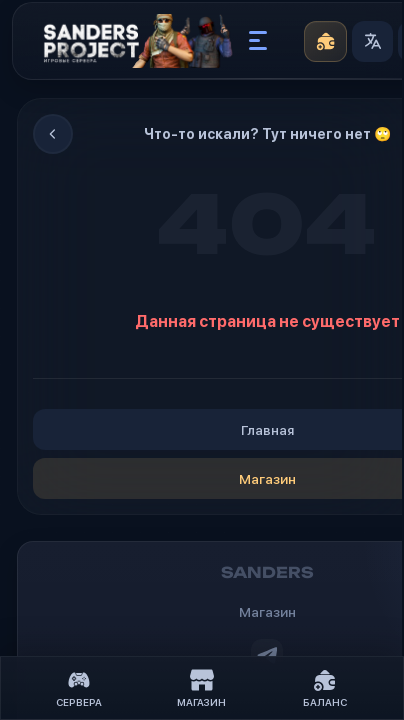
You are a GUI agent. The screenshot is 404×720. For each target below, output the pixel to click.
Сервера (79, 688)
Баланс (325, 688)
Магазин (201, 688)
